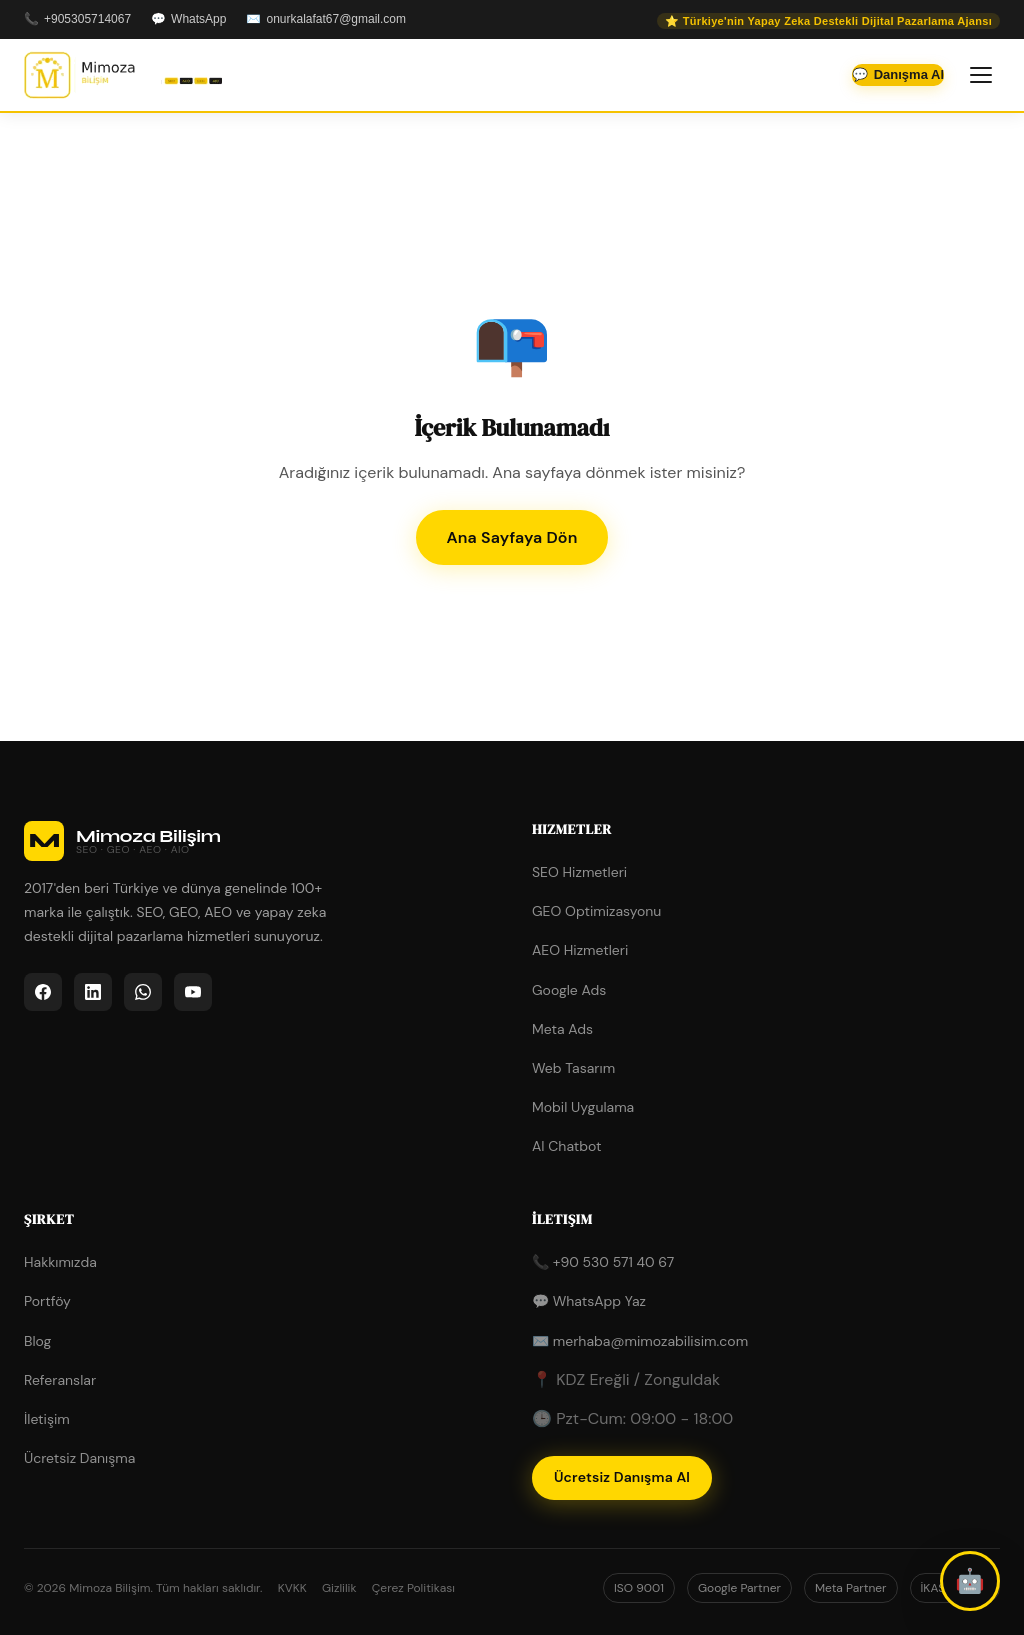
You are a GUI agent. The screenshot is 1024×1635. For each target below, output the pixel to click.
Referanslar (60, 1380)
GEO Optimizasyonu (596, 911)
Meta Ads (562, 1029)
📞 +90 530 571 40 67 (603, 1262)
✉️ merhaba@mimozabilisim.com (640, 1341)
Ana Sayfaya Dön (511, 537)
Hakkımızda (60, 1262)
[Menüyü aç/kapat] (981, 75)
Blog (37, 1341)
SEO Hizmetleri (579, 872)
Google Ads (569, 990)
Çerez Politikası (413, 1588)
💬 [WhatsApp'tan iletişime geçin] (898, 75)
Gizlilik (339, 1588)
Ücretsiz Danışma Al (622, 1477)
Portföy (47, 1301)
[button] (970, 1581)
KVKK (292, 1588)
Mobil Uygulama (583, 1107)
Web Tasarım (573, 1068)
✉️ (326, 19)
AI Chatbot (567, 1146)
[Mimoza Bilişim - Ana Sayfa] (123, 75)
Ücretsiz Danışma (79, 1458)
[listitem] (43, 992)
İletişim (47, 1419)
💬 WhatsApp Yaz (589, 1301)
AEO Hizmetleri (580, 950)
